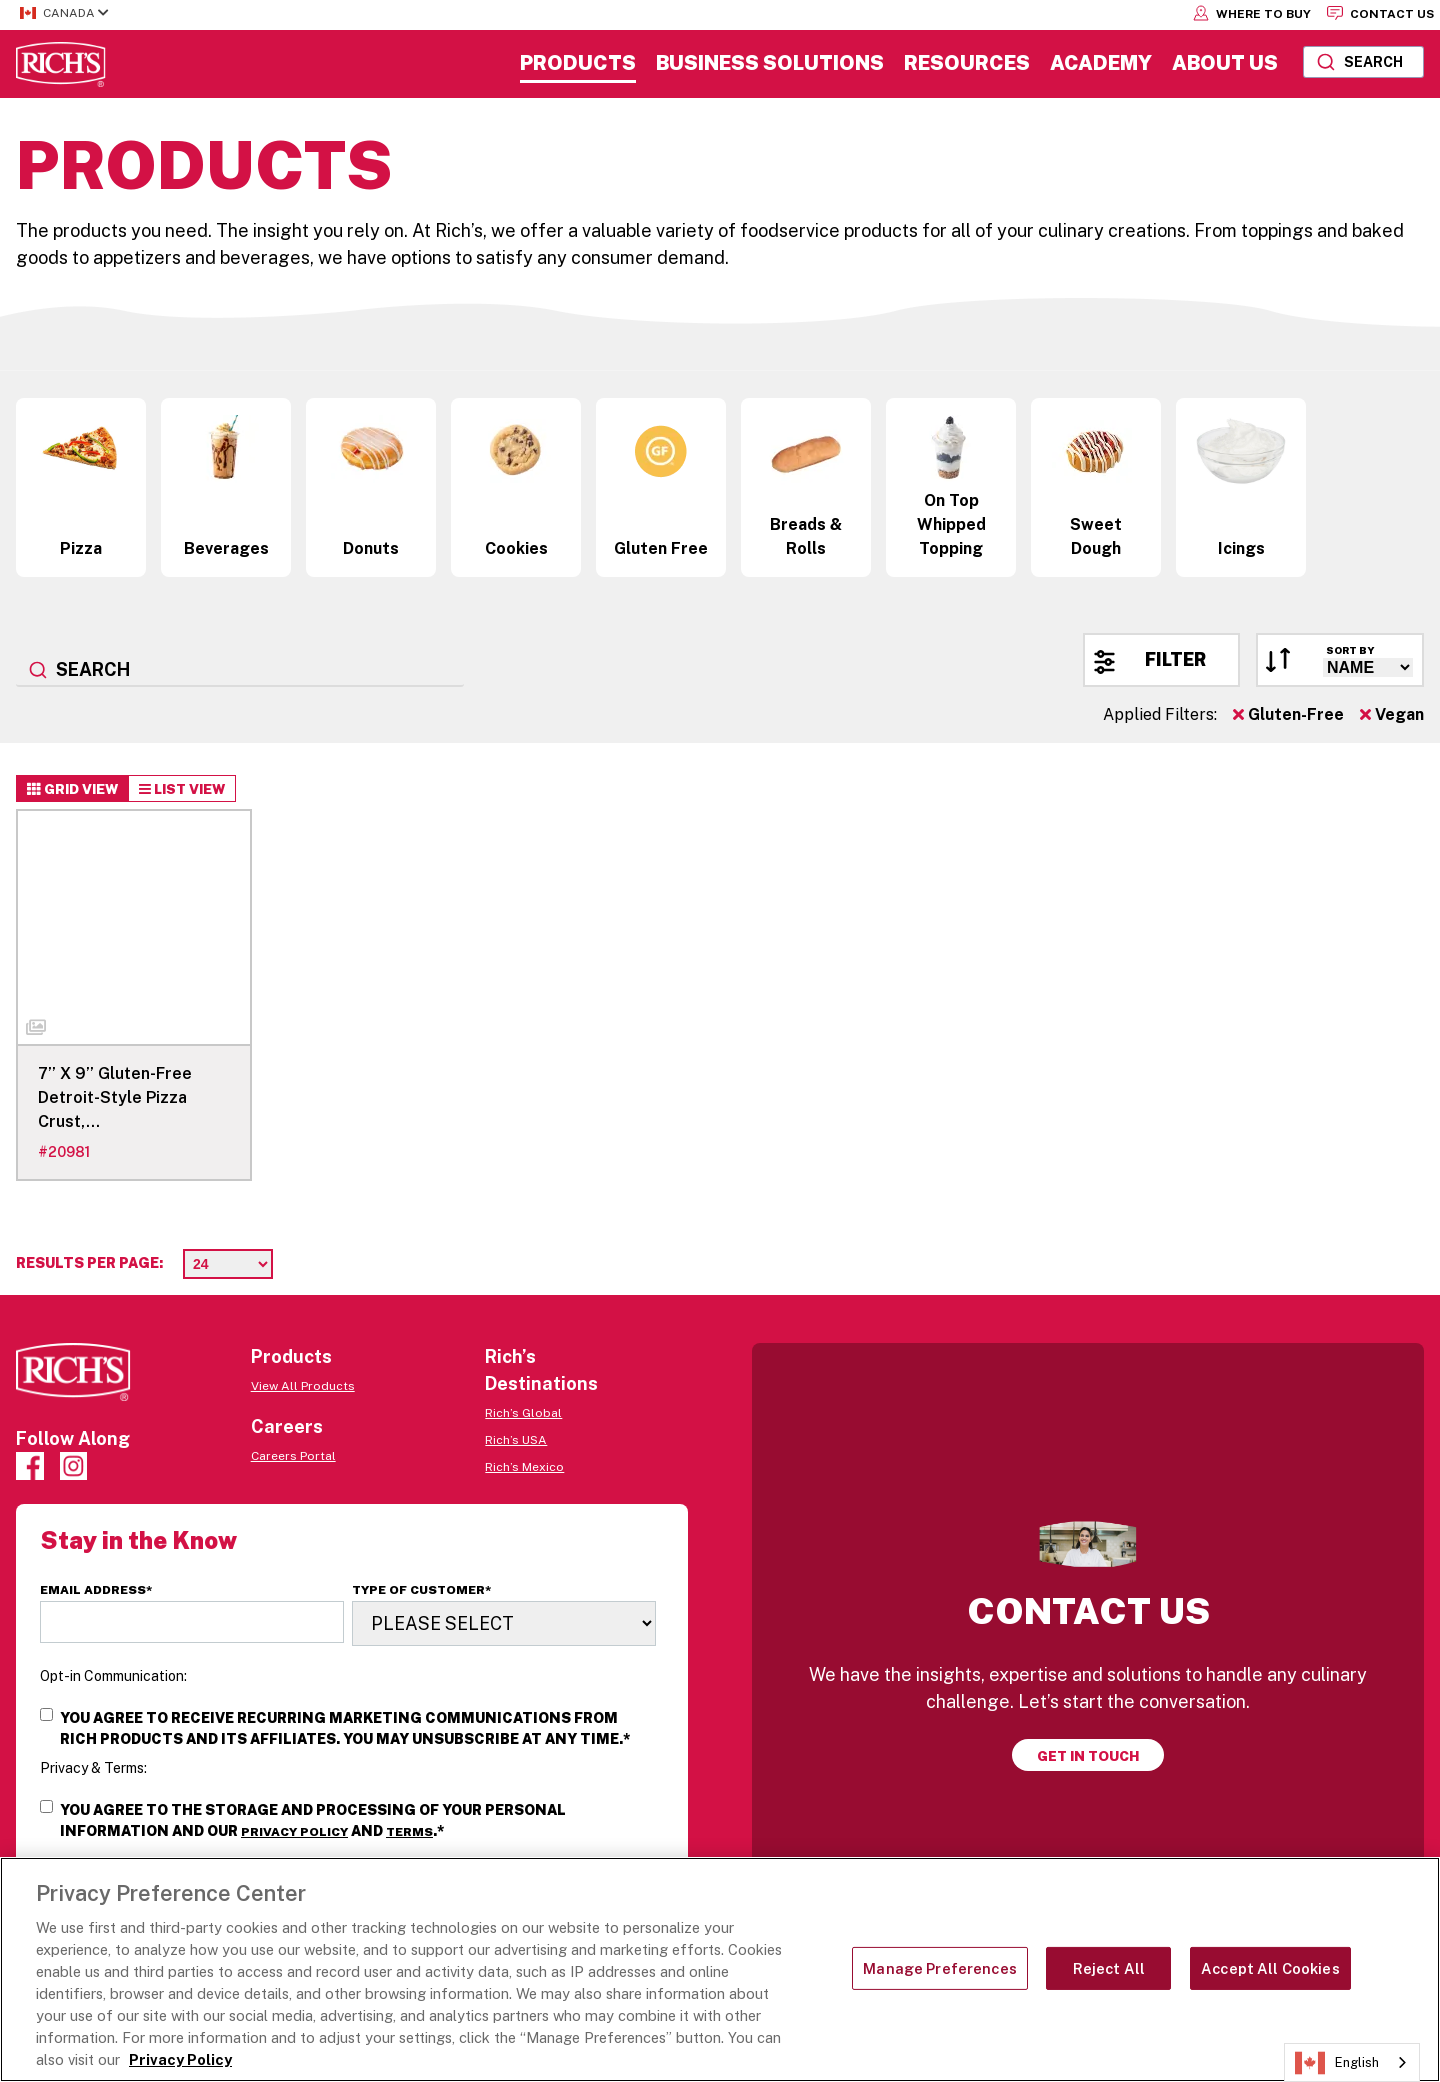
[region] (720, 1969)
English (1337, 2063)
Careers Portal (293, 1456)
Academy (1101, 63)
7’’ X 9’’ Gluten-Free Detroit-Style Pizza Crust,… (115, 1097)
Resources (967, 63)
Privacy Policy (294, 1832)
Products (578, 63)
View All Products (303, 1386)
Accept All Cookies (1270, 1968)
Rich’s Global (523, 1413)
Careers (287, 1426)
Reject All (1109, 1968)
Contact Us (1380, 13)
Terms (409, 1832)
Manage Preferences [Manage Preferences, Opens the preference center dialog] (940, 1968)
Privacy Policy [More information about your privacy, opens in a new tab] (180, 2059)
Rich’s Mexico (524, 1467)
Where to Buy (1252, 13)
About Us (1225, 63)
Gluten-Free (1288, 714)
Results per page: (89, 1263)
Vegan (1392, 714)
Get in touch (1088, 1756)
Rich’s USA (516, 1440)
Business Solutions (770, 63)
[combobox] (1363, 62)
